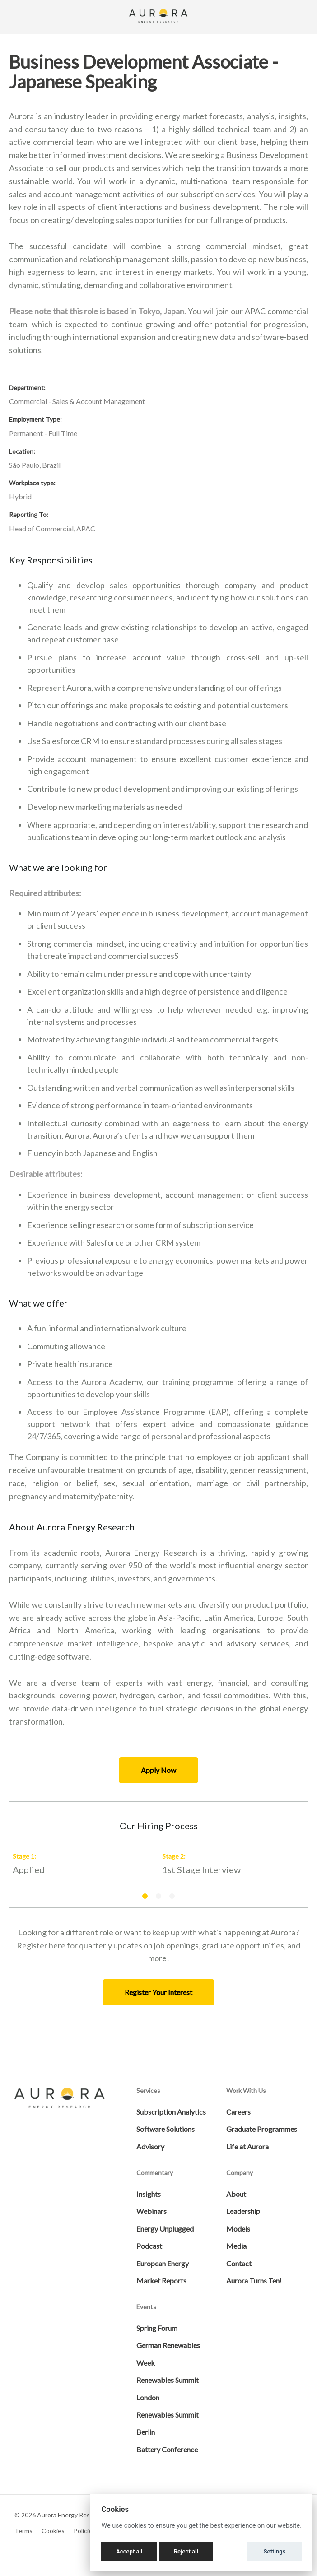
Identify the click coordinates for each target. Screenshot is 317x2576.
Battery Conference (167, 2449)
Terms (23, 2530)
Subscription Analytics (171, 2111)
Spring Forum (156, 2328)
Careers (238, 2111)
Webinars (151, 2211)
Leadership (243, 2211)
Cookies (53, 2530)
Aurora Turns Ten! (254, 2280)
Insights (148, 2194)
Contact (239, 2263)
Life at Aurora (247, 2146)
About (236, 2194)
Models (238, 2228)
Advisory (150, 2146)
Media (236, 2245)
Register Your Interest (158, 1992)
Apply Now (158, 1770)
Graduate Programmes (261, 2129)
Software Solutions (165, 2129)
